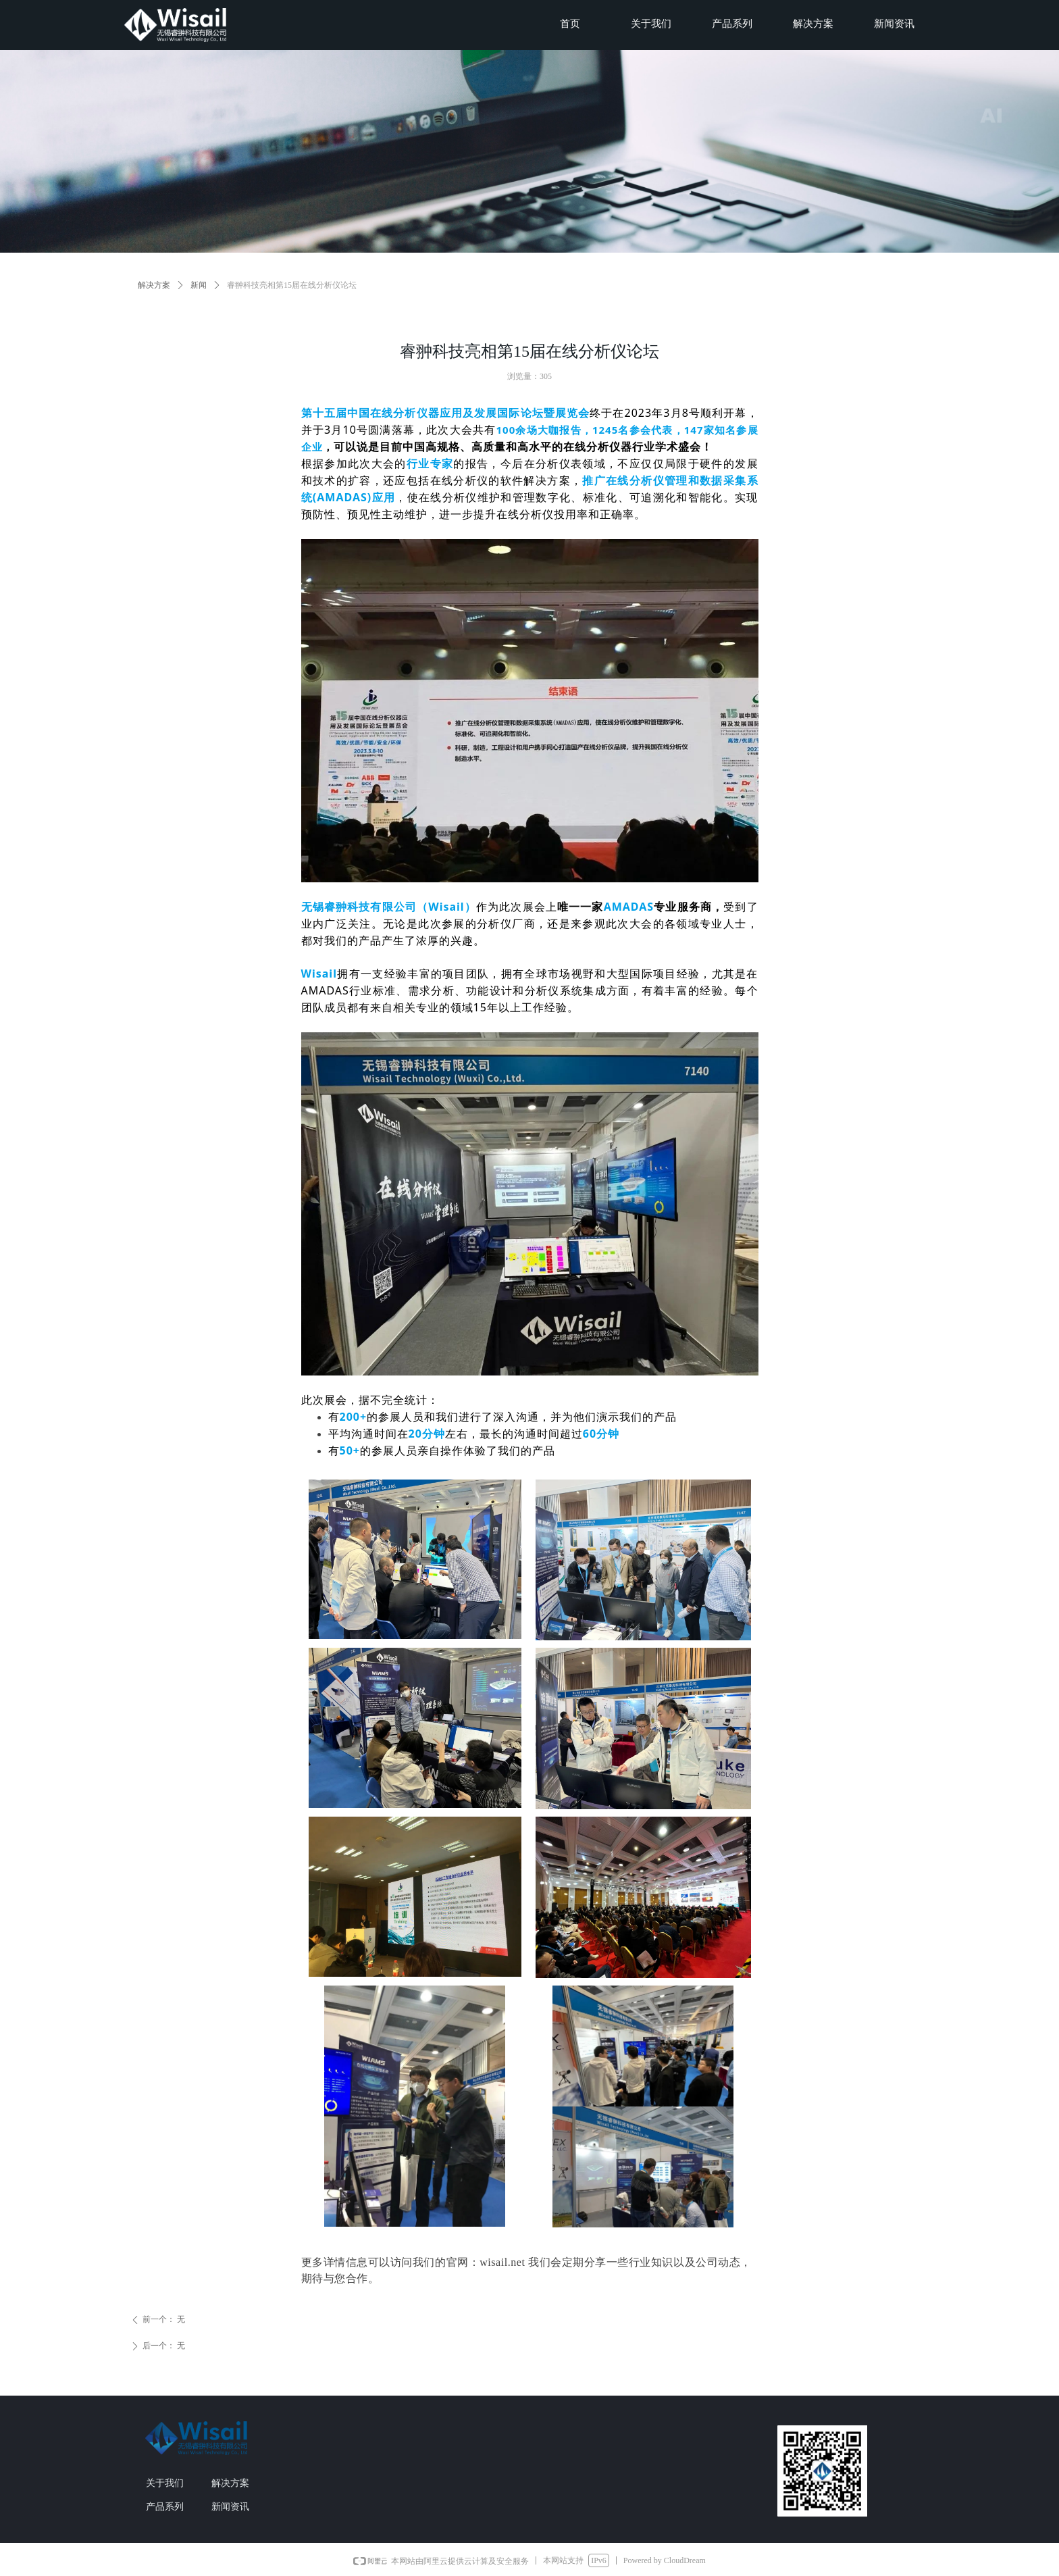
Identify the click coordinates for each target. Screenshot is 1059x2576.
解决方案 (154, 285)
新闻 (198, 285)
